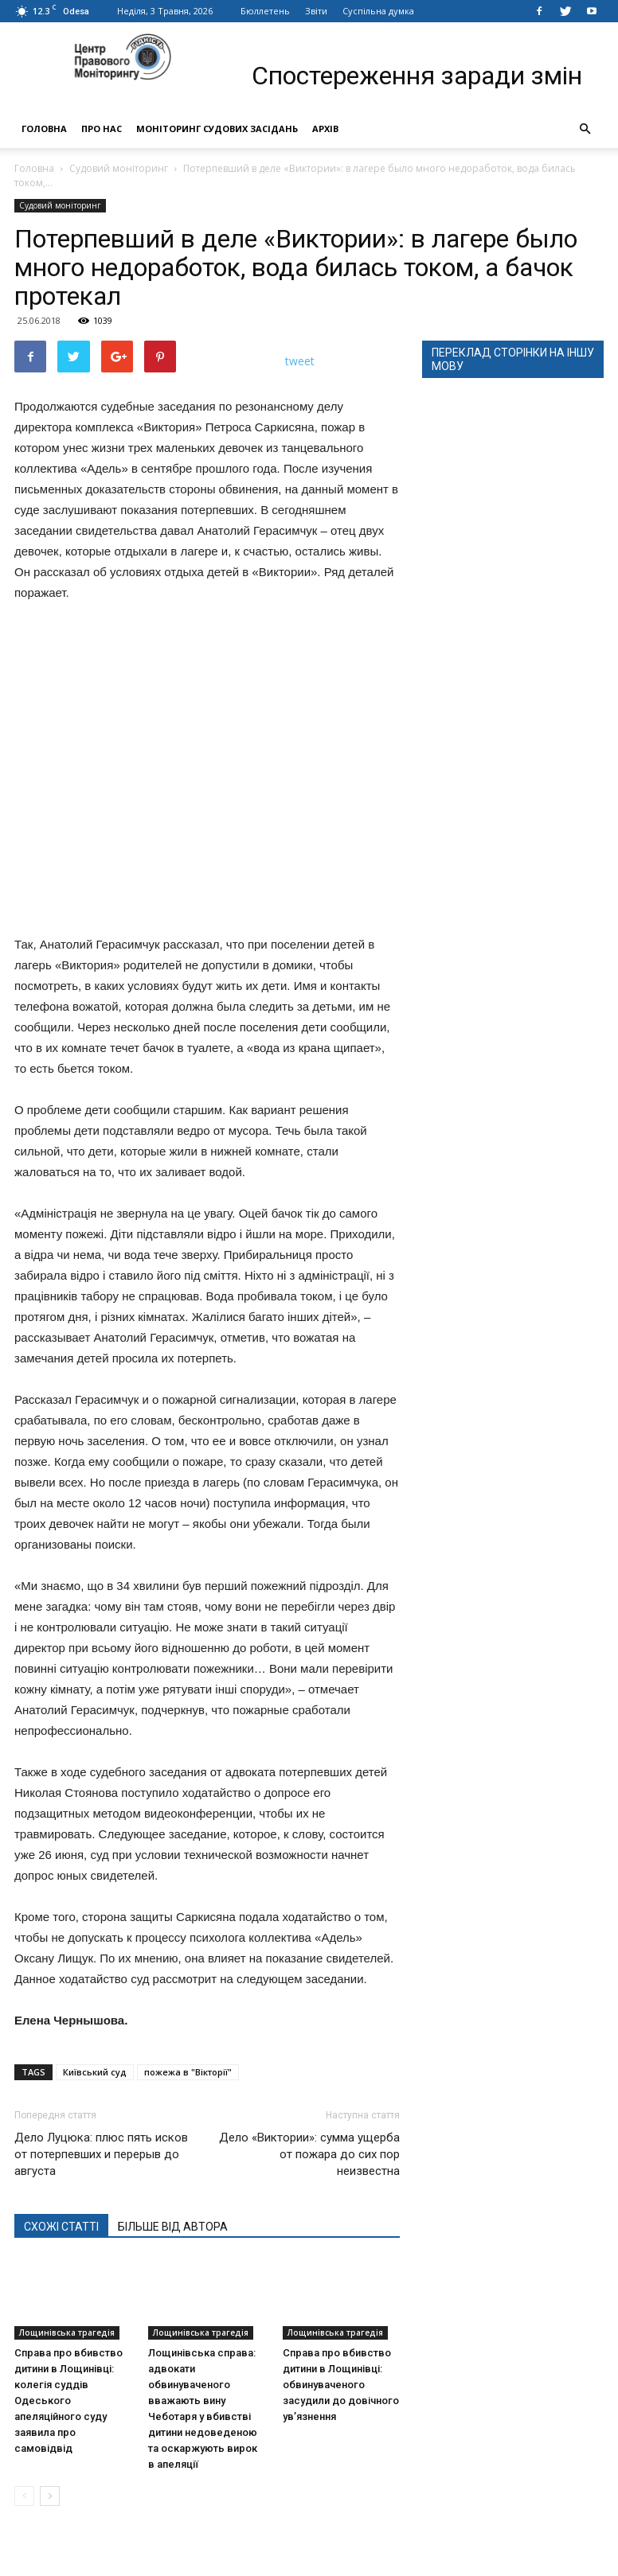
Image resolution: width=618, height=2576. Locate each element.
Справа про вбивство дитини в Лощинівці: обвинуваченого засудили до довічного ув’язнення (341, 2384)
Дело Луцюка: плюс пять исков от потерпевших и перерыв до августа (101, 2154)
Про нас (101, 128)
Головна (44, 128)
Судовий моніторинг (118, 168)
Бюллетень (265, 11)
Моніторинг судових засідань (217, 128)
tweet (300, 360)
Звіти (316, 11)
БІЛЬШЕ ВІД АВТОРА (173, 2226)
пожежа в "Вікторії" (188, 2072)
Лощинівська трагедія (67, 2332)
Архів (325, 128)
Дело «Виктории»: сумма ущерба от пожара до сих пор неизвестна (309, 2154)
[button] (584, 129)
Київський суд (95, 2072)
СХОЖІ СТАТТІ (61, 2226)
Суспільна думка (378, 11)
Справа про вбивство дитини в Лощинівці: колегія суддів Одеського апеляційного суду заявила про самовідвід (68, 2400)
